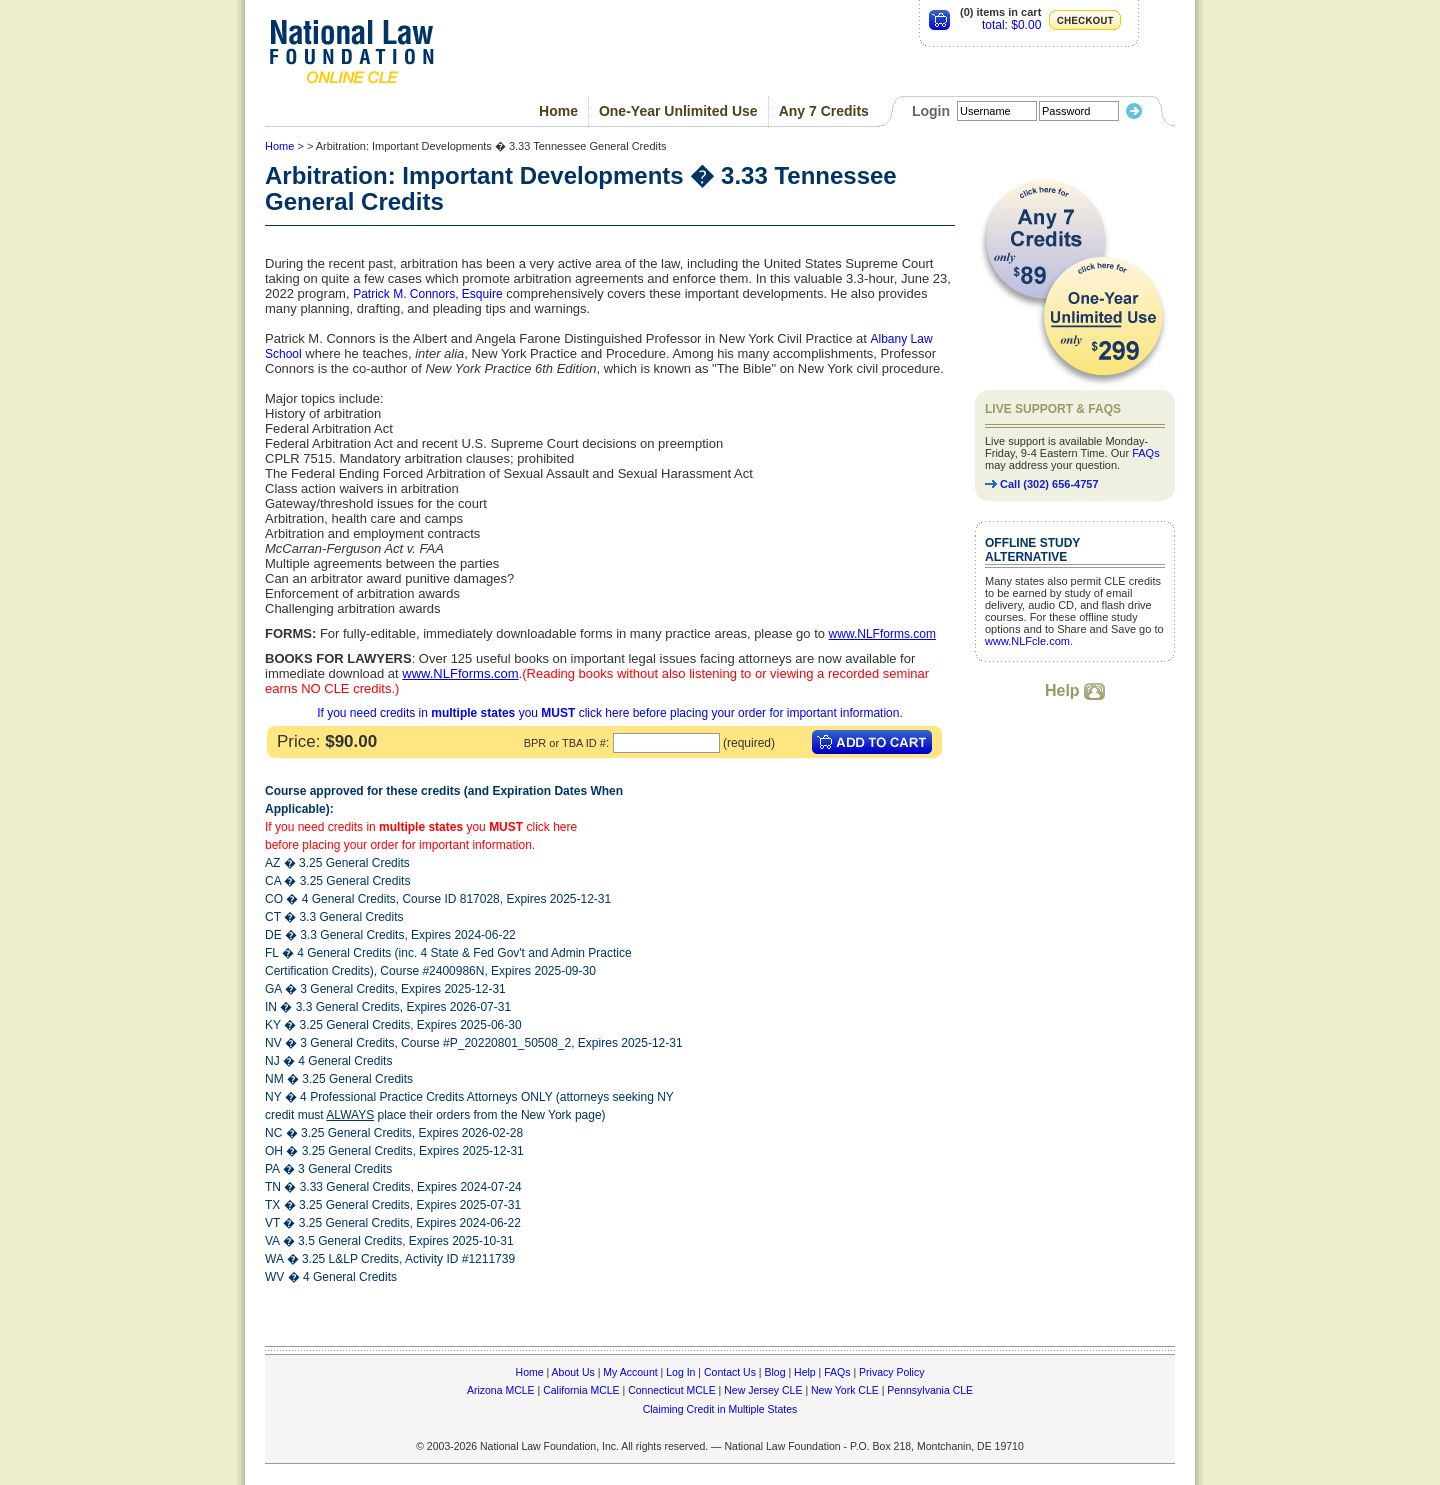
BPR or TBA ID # (565, 743)
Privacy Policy (891, 1372)
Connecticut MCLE (672, 1390)
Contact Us (730, 1372)
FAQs (1146, 453)
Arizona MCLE (501, 1390)
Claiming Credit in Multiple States (720, 1409)
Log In (680, 1372)
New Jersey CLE (763, 1390)
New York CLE (845, 1390)
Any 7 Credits (824, 111)
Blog (774, 1372)
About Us (573, 1372)
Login (931, 111)
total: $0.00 (1011, 25)
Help (1075, 690)
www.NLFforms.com (882, 634)
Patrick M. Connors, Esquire (427, 294)
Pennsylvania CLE (930, 1390)
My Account (630, 1372)
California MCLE (581, 1390)
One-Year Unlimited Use (678, 111)
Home (558, 111)
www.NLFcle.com (1027, 641)
